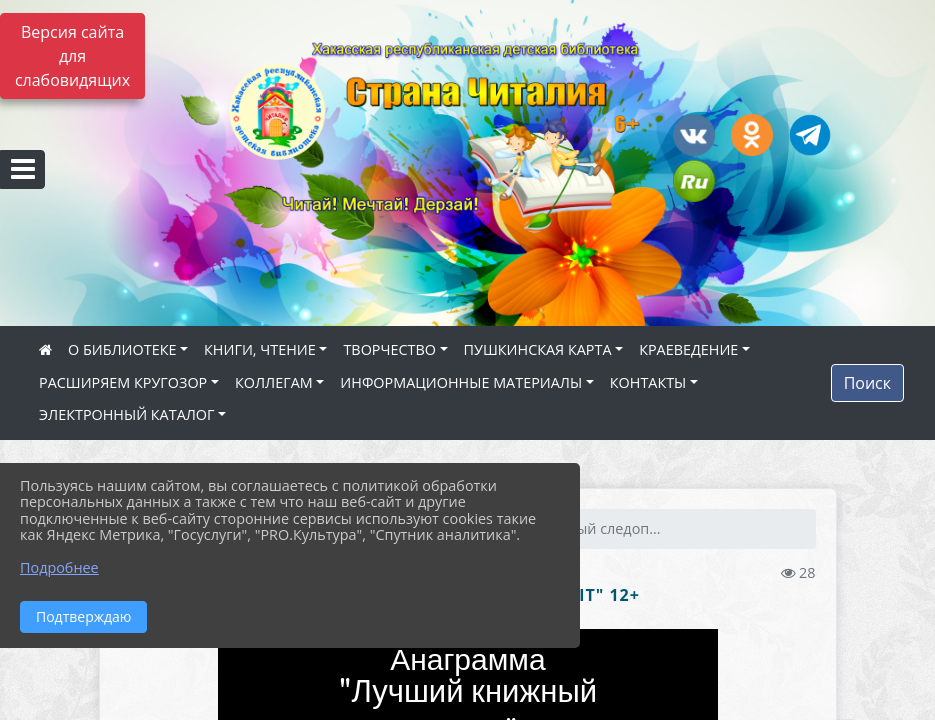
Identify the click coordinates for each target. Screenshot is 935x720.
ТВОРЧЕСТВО (389, 349)
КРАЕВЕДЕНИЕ (688, 349)
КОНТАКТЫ (648, 382)
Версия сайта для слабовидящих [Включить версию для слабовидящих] (72, 56)
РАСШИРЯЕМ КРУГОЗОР (123, 382)
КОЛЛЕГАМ (274, 382)
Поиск (867, 383)
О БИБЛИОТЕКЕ (122, 349)
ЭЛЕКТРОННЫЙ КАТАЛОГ (127, 414)
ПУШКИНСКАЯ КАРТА (538, 349)
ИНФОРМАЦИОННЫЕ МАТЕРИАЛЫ (461, 382)
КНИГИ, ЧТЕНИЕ (260, 349)
